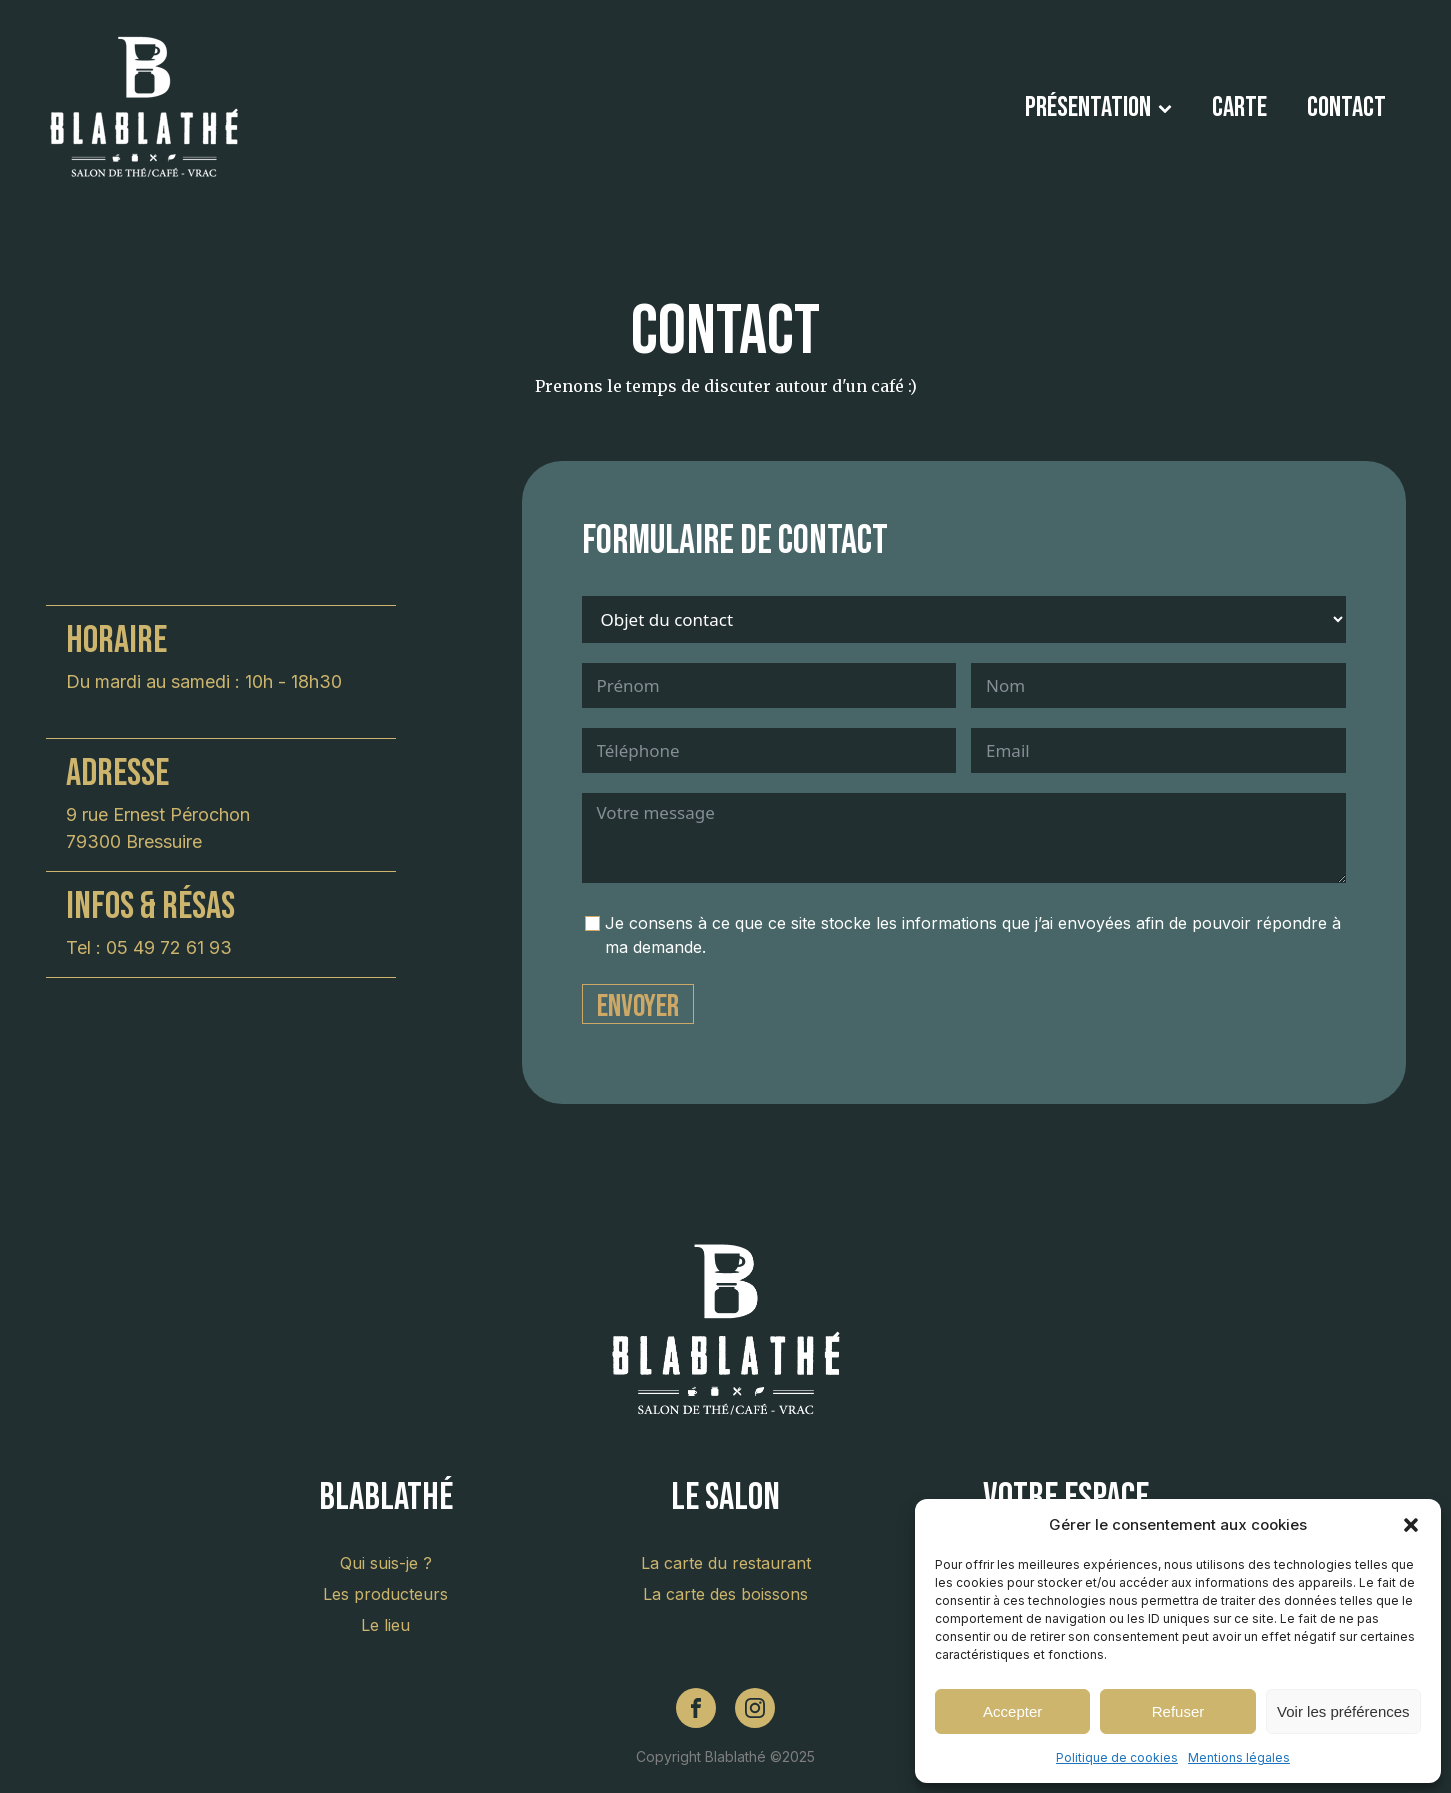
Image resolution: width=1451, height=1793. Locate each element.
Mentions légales (1239, 1757)
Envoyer (638, 1006)
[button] (1411, 1525)
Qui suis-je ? (386, 1563)
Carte (1239, 107)
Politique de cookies (1117, 1757)
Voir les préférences (1343, 1711)
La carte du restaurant (726, 1563)
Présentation (1098, 107)
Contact (1346, 107)
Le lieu (385, 1625)
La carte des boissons (725, 1594)
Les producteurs (385, 1594)
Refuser (1178, 1711)
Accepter (1012, 1711)
